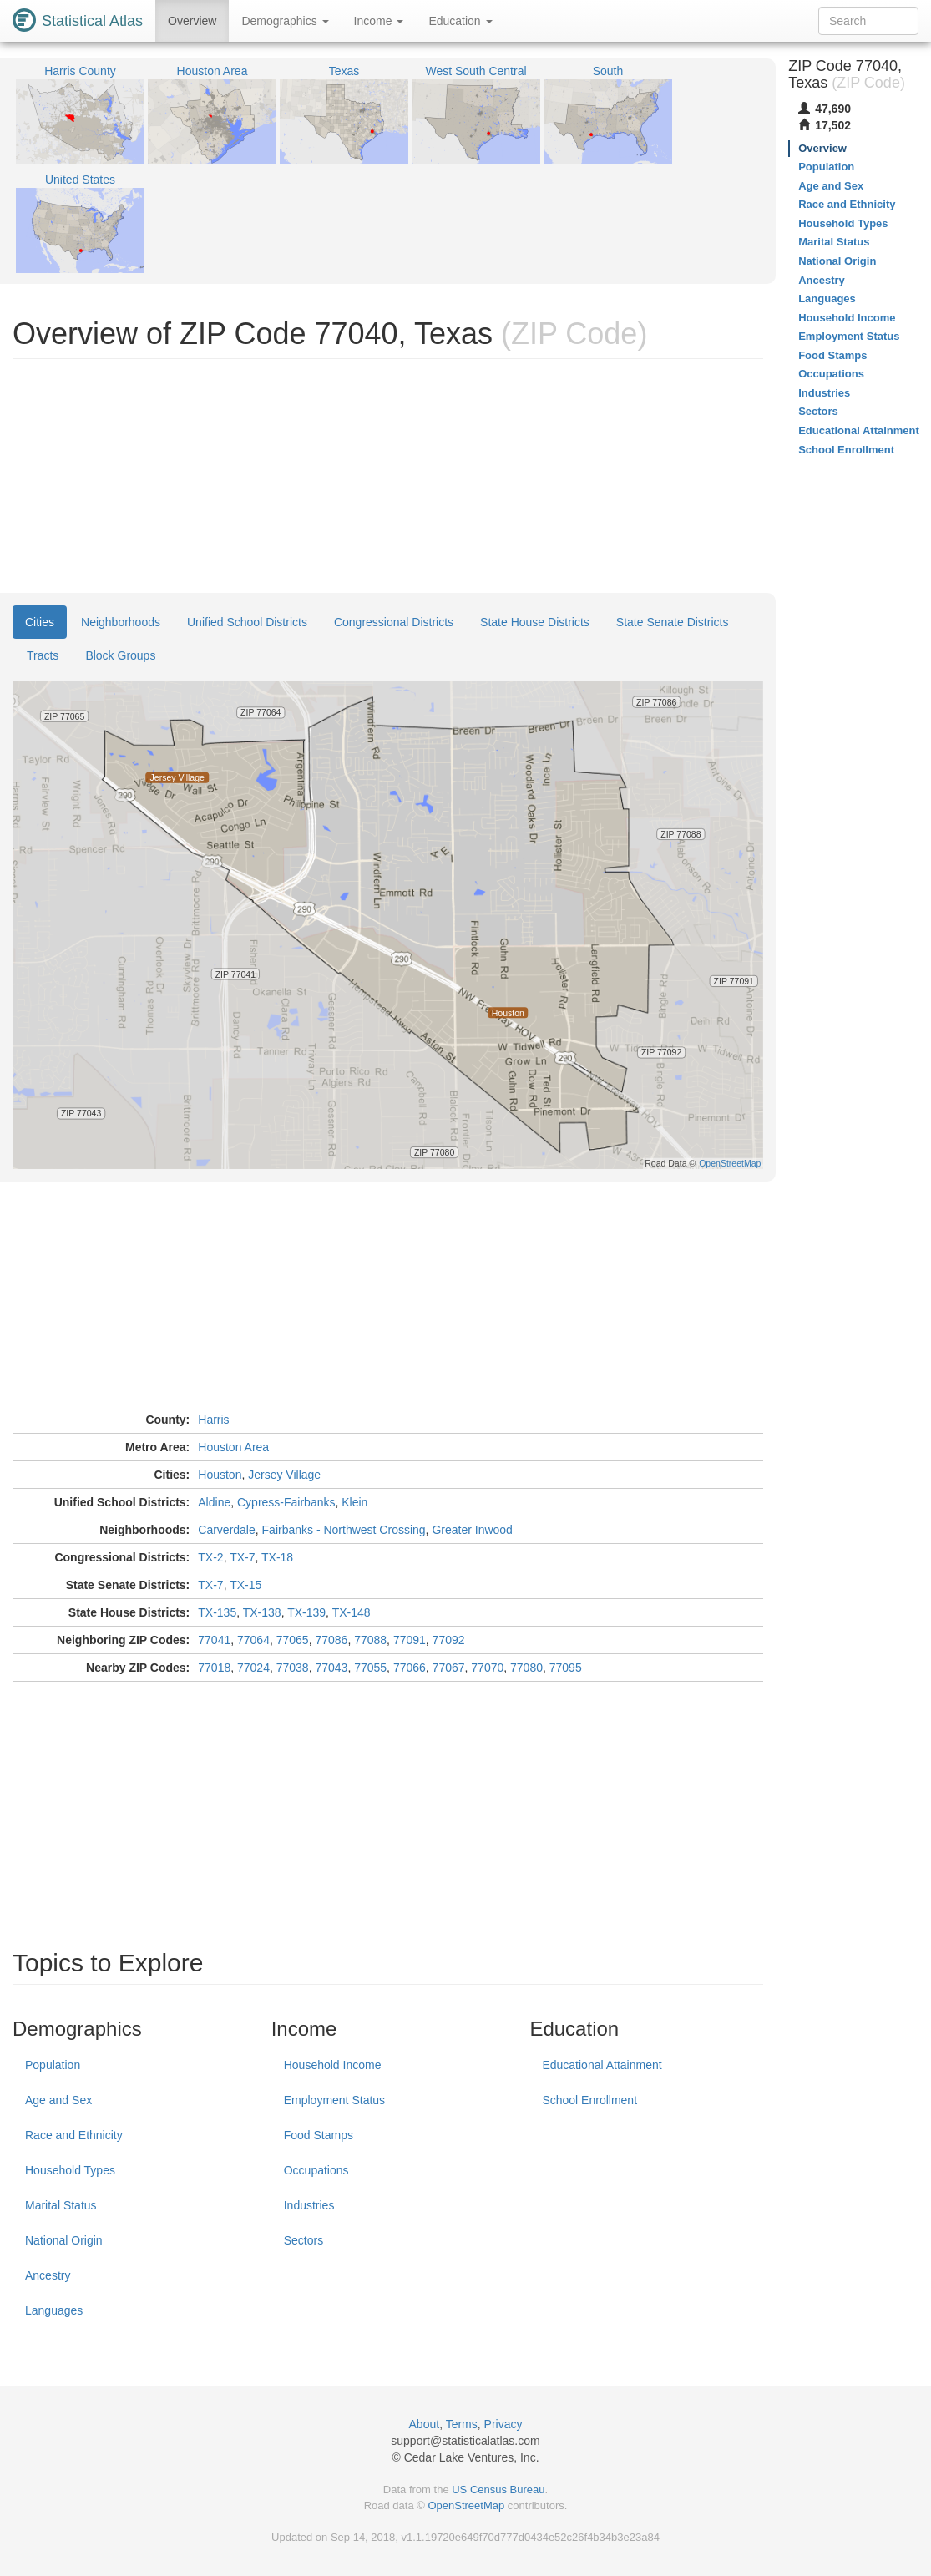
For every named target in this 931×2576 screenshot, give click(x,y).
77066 (409, 1667)
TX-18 (277, 1557)
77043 (331, 1667)
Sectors (303, 2240)
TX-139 (306, 1612)
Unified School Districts (247, 622)
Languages (54, 2310)
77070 (487, 1667)
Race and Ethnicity (74, 2135)
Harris (213, 1419)
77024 (253, 1667)
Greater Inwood (472, 1529)
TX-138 (262, 1612)
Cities (39, 622)
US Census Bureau (498, 2489)
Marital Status (61, 2205)
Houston (219, 1474)
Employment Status (334, 2100)
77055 (370, 1667)
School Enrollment (589, 2100)
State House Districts (534, 622)
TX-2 (210, 1557)
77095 (565, 1667)
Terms (462, 2424)
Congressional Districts (393, 622)
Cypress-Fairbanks (286, 1502)
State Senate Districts (672, 622)
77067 (449, 1667)
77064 (253, 1640)
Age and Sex (58, 2100)
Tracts (42, 655)
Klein (354, 1502)
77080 (526, 1667)
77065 (292, 1640)
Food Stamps (318, 2135)
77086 (331, 1640)
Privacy (503, 2424)
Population (52, 2065)
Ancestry (47, 2275)
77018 (214, 1667)
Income (379, 21)
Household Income (333, 2065)
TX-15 (245, 1585)
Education (460, 21)
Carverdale (226, 1529)
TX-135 (217, 1612)
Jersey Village (284, 1474)
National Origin (64, 2240)
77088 (370, 1640)
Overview (192, 21)
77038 (292, 1667)
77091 (409, 1640)
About (424, 2424)
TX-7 (242, 1557)
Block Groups (120, 655)
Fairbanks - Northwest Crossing (344, 1529)
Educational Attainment (601, 2065)
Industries (309, 2205)
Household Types (70, 2170)
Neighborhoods (120, 622)
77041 (214, 1640)
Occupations (316, 2170)
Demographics (284, 21)
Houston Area (233, 1447)
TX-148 (351, 1612)
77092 (449, 1640)
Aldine (214, 1502)
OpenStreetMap (466, 2505)
